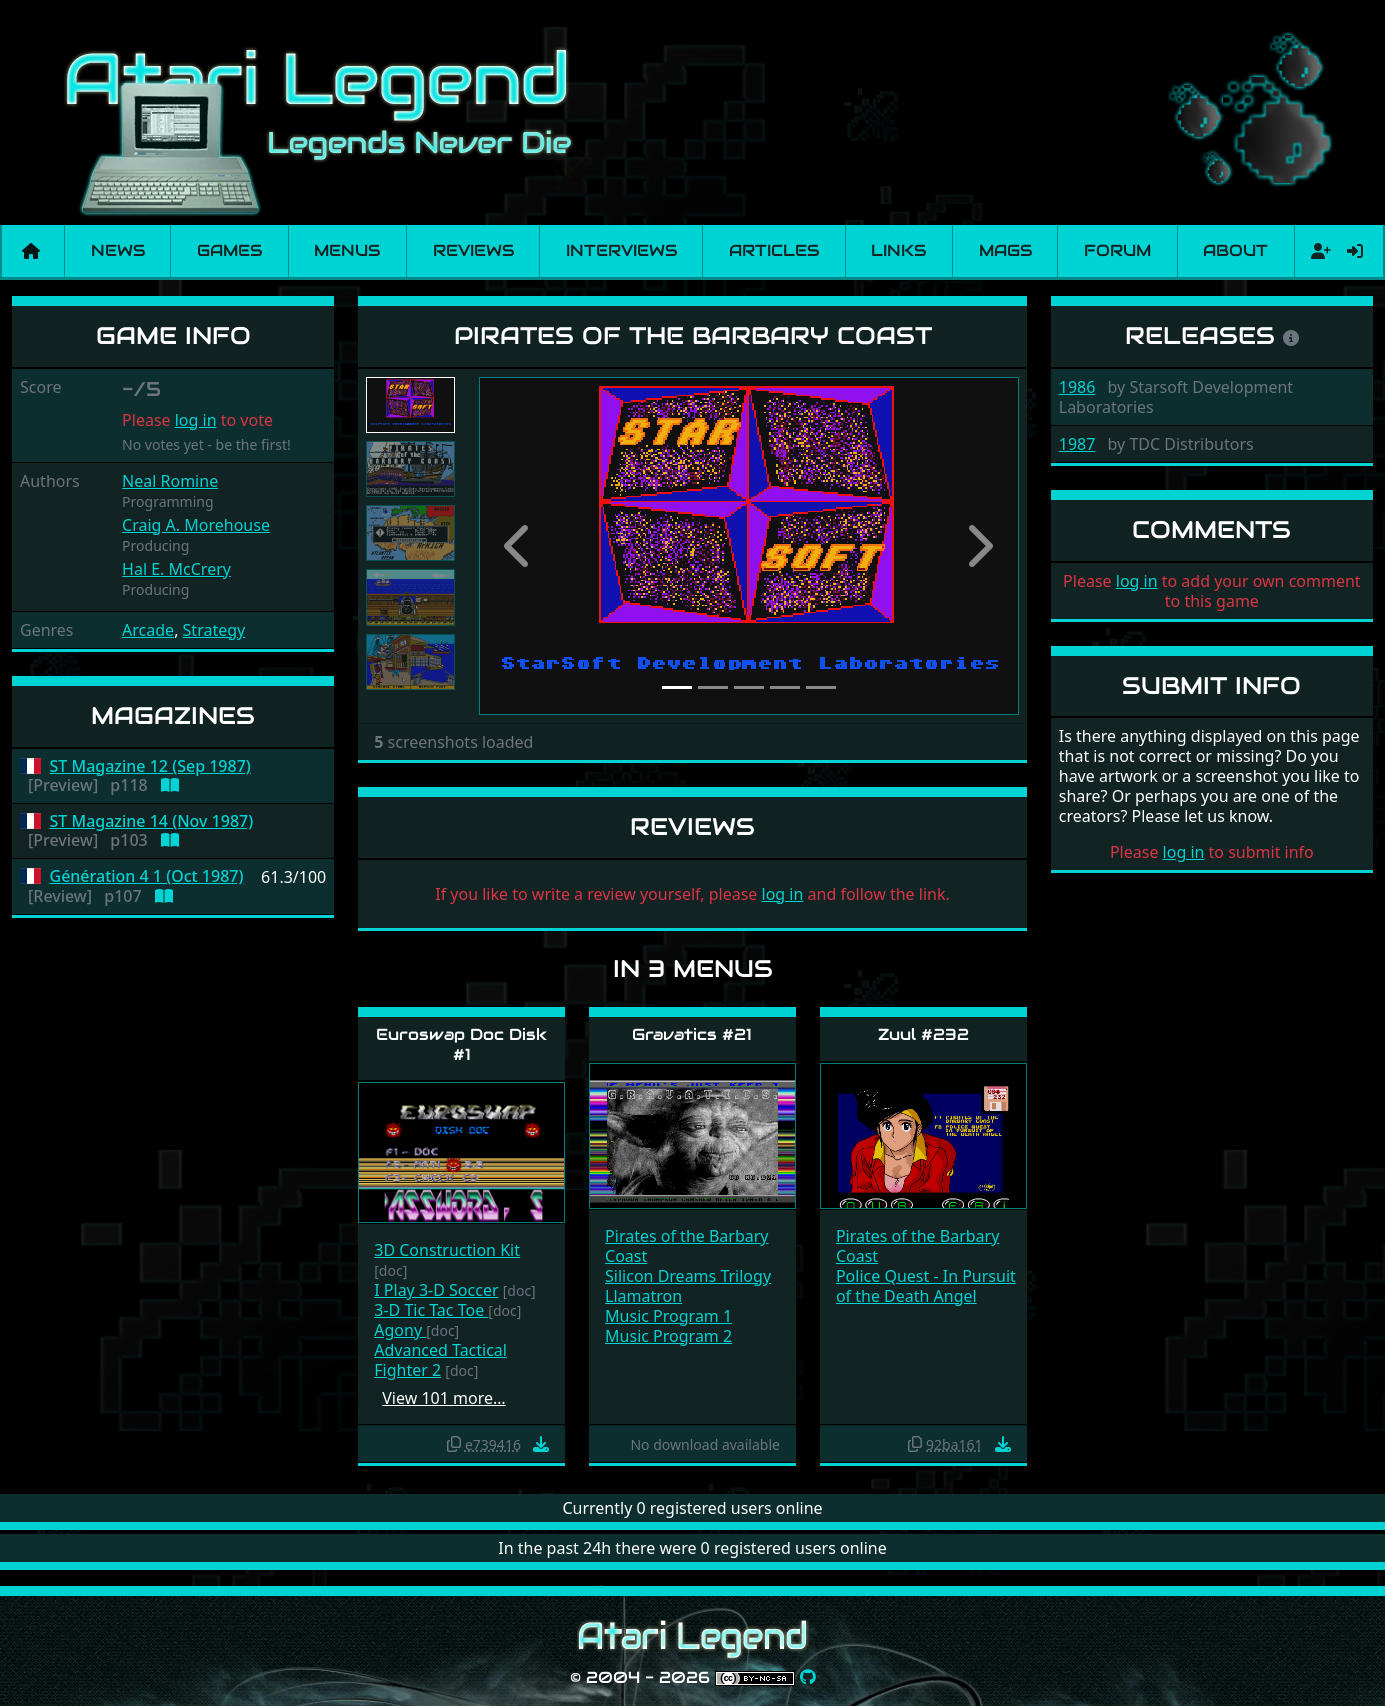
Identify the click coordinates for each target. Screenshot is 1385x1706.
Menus (347, 250)
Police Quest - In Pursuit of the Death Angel (926, 1286)
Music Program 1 (668, 1316)
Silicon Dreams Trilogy (688, 1276)
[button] (519, 546)
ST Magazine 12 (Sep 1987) (150, 766)
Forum (1117, 250)
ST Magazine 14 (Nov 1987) (152, 821)
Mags (1005, 250)
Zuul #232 (923, 1034)
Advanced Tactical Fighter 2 (440, 1360)
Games (229, 250)
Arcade (148, 630)
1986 (1077, 387)
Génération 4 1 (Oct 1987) (147, 876)
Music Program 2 (668, 1336)
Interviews (621, 250)
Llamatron (643, 1296)
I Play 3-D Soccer (436, 1290)
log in (196, 420)
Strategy (214, 630)
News (118, 250)
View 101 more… (443, 1398)
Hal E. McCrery (176, 569)
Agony (400, 1330)
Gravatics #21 (692, 1034)
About (1235, 250)
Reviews (473, 250)
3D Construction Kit (447, 1250)
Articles (774, 250)
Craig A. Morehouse (196, 525)
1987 (1077, 444)
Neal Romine (170, 481)
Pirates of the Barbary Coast (686, 1246)
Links (898, 250)
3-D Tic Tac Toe (431, 1310)
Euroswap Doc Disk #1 (461, 1044)
